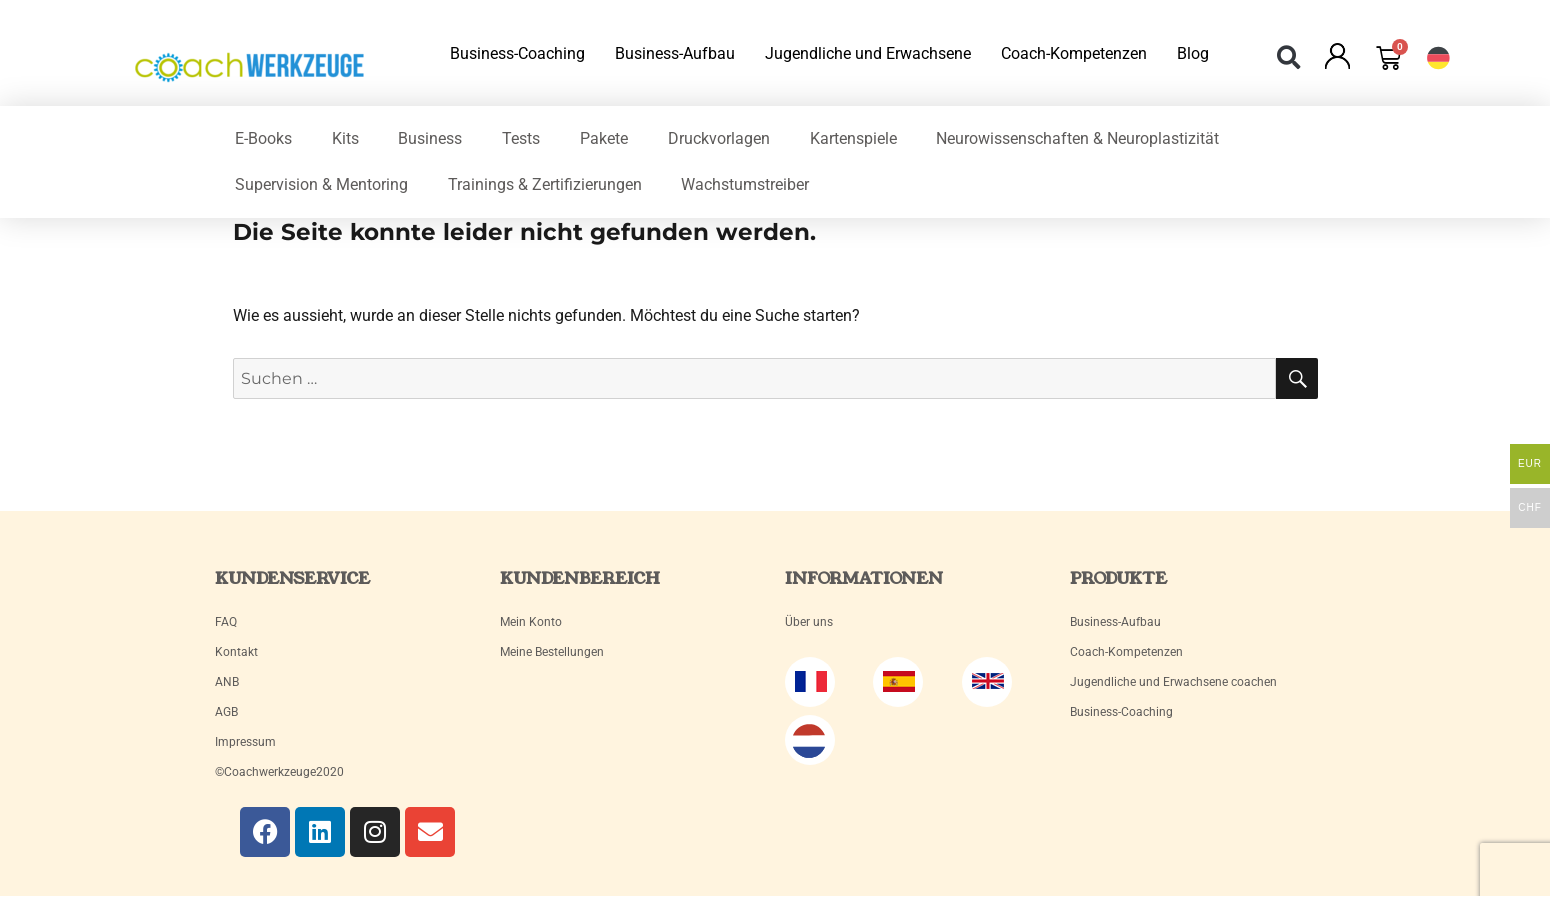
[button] (1289, 57)
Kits (345, 138)
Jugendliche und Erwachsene (868, 53)
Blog (1193, 53)
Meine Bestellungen (552, 652)
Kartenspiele (854, 138)
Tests (522, 138)
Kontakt (236, 652)
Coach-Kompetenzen (1074, 53)
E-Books (263, 138)
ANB (227, 682)
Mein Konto (531, 622)
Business (431, 138)
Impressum (245, 742)
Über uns (809, 622)
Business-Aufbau (675, 53)
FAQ (226, 622)
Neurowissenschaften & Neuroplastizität (1079, 138)
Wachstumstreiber (746, 184)
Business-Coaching (517, 53)
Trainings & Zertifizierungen (545, 184)
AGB (226, 712)
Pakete (605, 138)
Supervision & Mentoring (321, 184)
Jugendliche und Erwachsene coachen (1173, 682)
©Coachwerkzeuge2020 (279, 772)
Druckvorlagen (720, 138)
